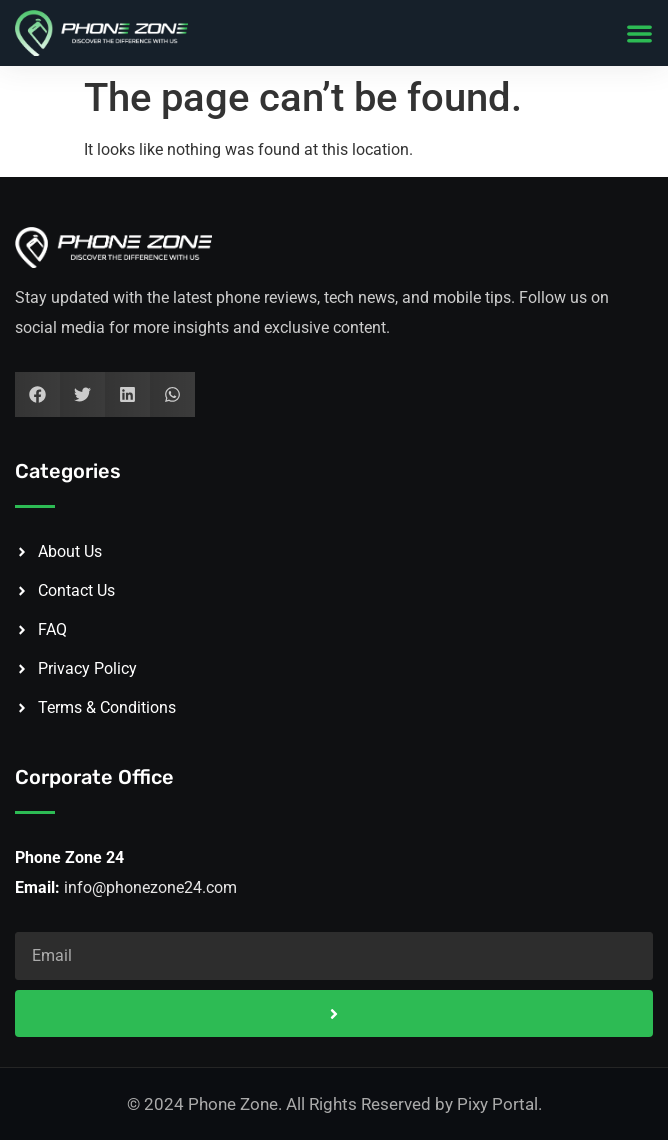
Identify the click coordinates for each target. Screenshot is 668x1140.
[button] (639, 33)
